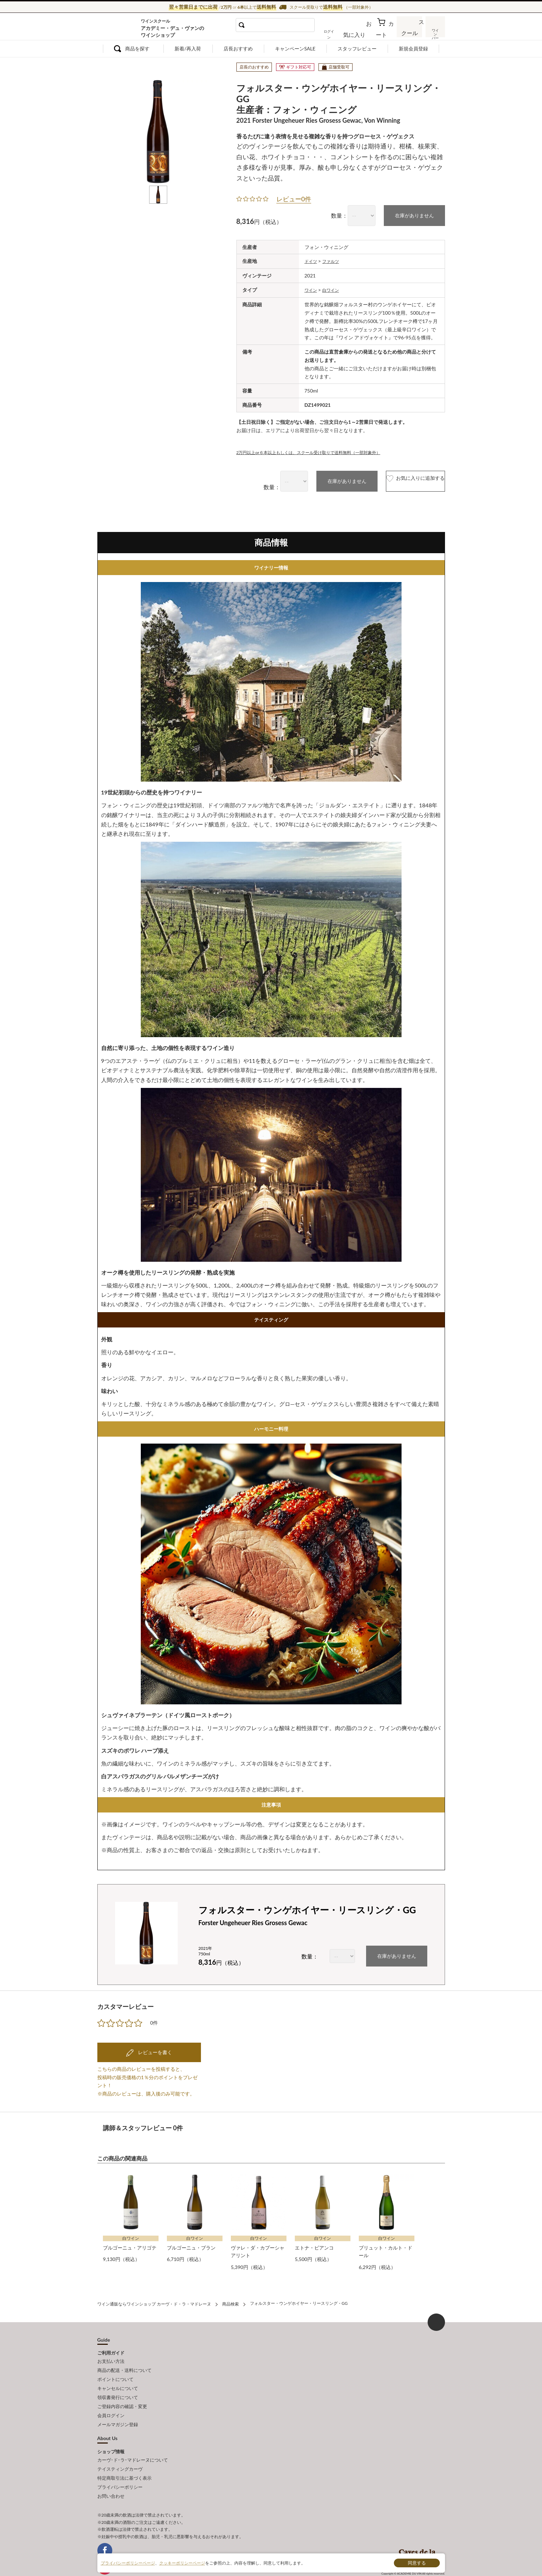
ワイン (312, 287)
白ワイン (334, 287)
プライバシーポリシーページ (128, 2562)
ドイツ (312, 259)
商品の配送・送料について (124, 2362)
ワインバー (434, 32)
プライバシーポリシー (120, 2466)
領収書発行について (117, 2385)
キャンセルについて (117, 2378)
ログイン (340, 33)
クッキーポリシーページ (182, 2562)
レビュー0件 (293, 197)
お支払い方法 (110, 2355)
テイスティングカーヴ (120, 2450)
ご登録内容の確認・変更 (122, 2393)
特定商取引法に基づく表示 (124, 2458)
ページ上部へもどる (436, 2316)
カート (386, 33)
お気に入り (364, 33)
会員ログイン (110, 2401)
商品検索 (230, 2298)
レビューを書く (154, 2049)
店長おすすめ (238, 48)
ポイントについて (115, 2370)
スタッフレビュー (357, 48)
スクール (410, 33)
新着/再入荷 (188, 48)
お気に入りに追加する (401, 478)
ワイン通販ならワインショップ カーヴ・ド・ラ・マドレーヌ (120, 28)
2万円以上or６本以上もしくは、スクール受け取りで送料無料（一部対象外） (320, 449)
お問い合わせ (110, 2473)
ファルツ (334, 259)
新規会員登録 (413, 48)
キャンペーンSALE (295, 48)
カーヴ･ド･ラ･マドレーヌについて (132, 2442)
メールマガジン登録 (117, 2408)
